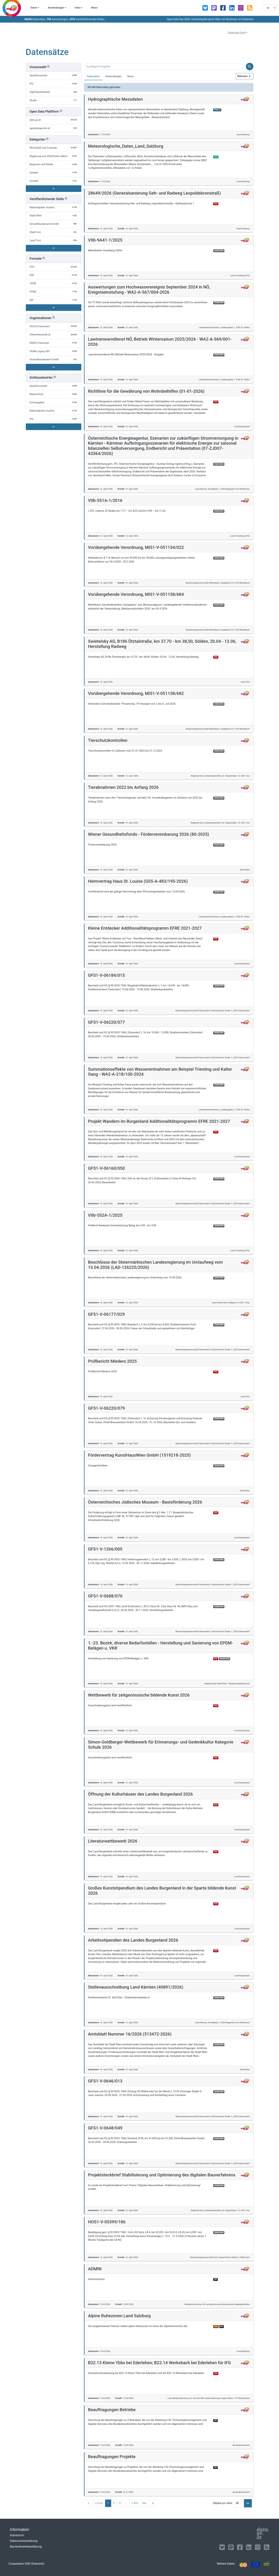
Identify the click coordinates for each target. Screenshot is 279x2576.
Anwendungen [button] (56, 7)
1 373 (134, 2503)
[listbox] (270, 7)
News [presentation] (130, 76)
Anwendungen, (58, 19)
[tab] (93, 76)
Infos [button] (78, 7)
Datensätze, (35, 19)
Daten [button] (33, 7)
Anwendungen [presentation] (113, 76)
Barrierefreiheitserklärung (26, 2546)
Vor (144, 2503)
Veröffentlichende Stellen (86, 19)
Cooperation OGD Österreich (26, 2563)
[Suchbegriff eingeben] (164, 66)
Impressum (17, 2535)
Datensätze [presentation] (93, 76)
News (94, 7)
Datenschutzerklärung (24, 2540)
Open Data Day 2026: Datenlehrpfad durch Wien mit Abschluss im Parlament (210, 19)
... (126, 2503)
